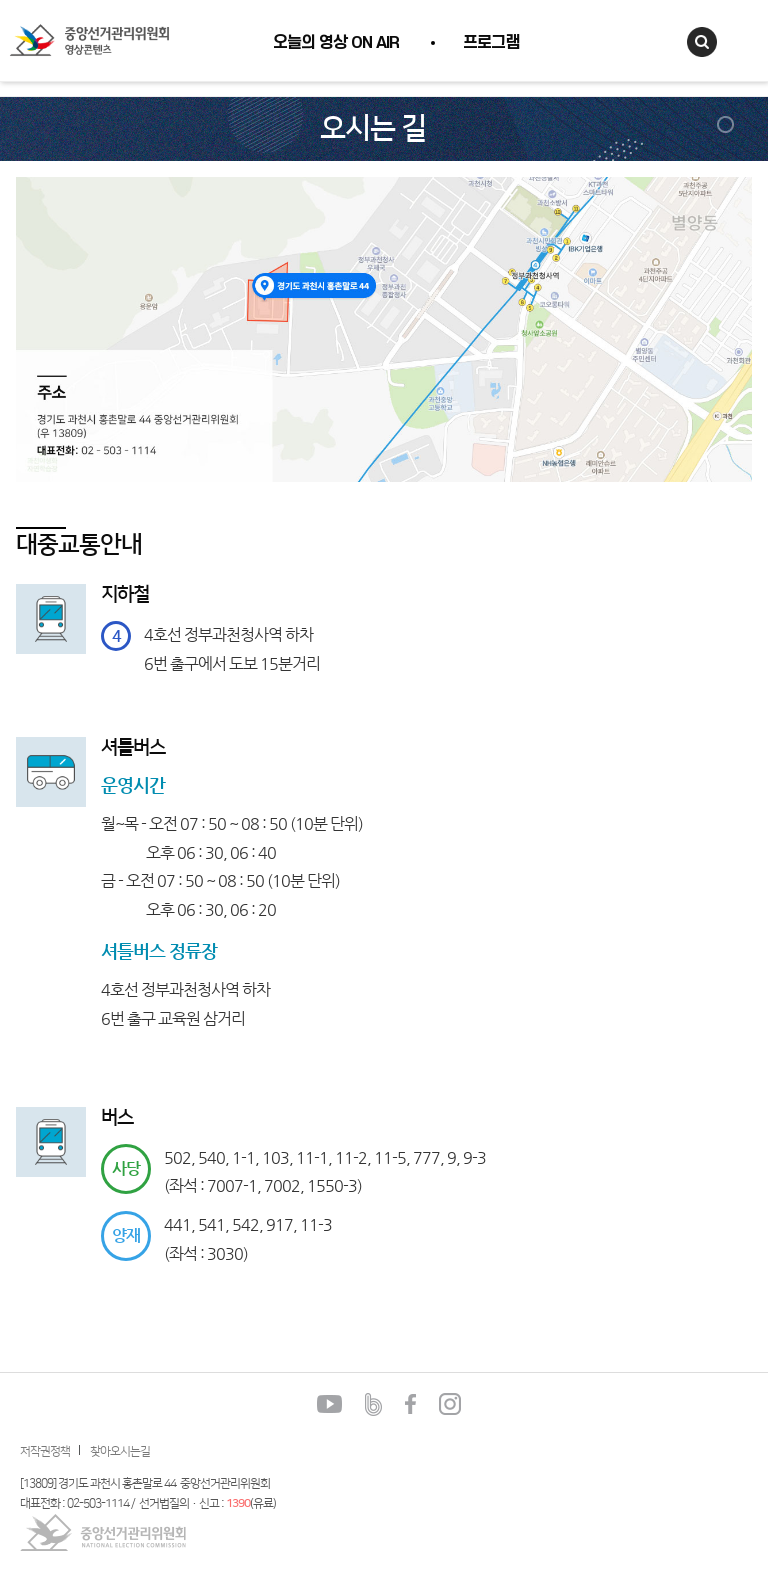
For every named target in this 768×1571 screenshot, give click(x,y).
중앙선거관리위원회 (103, 1532)
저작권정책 (45, 1451)
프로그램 (491, 43)
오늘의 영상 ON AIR (336, 43)
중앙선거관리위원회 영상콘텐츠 (88, 40)
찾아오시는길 (120, 1451)
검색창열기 (702, 42)
